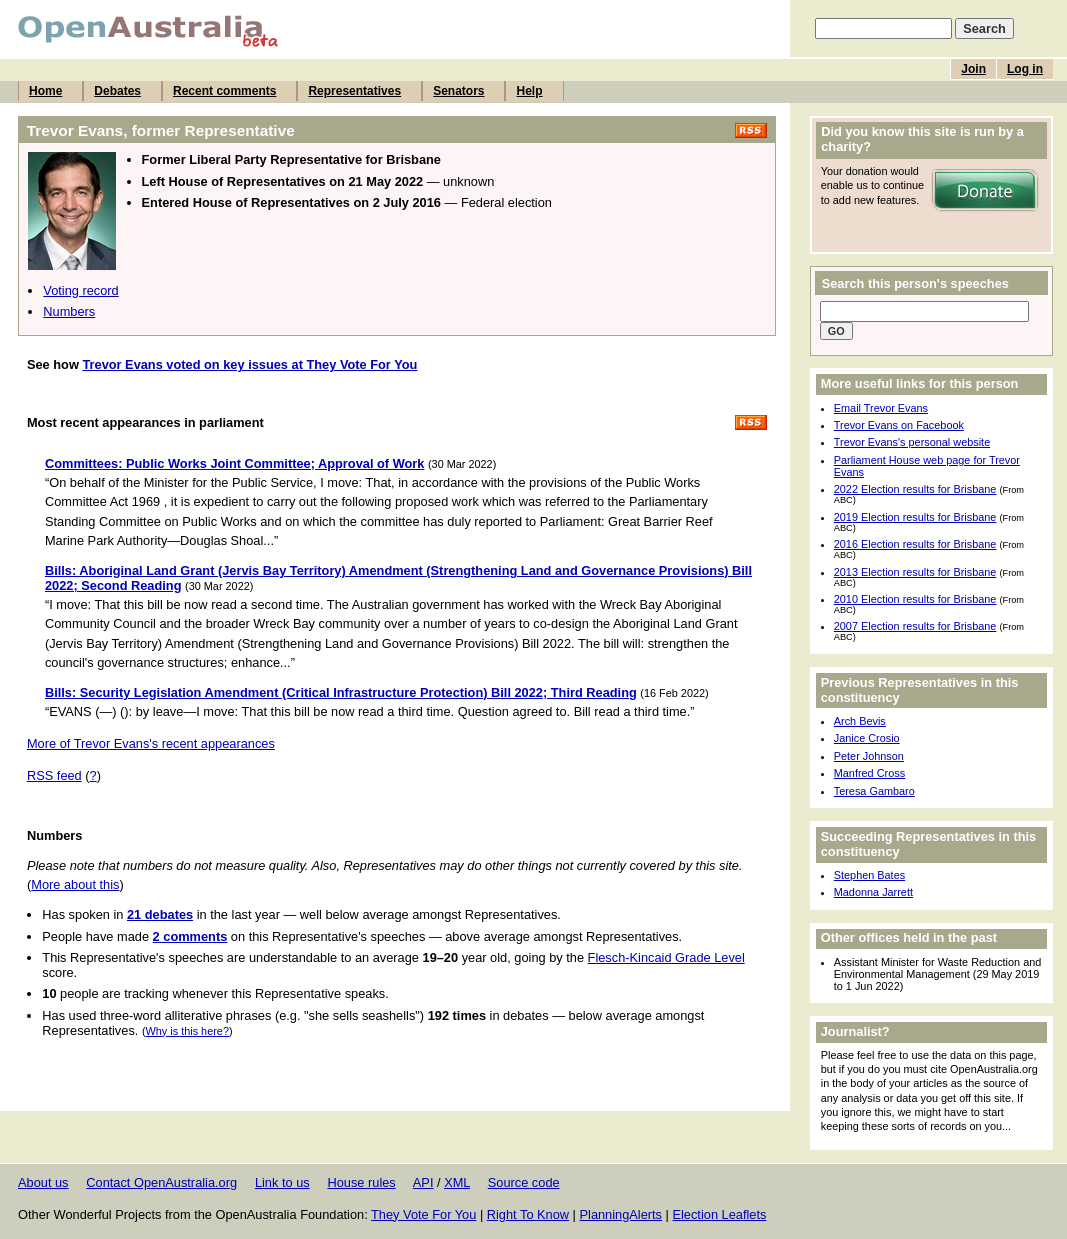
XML (457, 1182)
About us (43, 1182)
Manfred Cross (869, 773)
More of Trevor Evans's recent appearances (151, 743)
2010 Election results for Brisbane (915, 599)
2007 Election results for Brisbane (915, 626)
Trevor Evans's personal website (912, 442)
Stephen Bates (869, 875)
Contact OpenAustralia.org (161, 1182)
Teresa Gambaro (874, 791)
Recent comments (224, 91)
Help (529, 91)
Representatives (354, 91)
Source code (524, 1182)
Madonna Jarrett (873, 892)
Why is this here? (187, 1031)
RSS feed (54, 775)
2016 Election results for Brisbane (915, 544)
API (423, 1182)
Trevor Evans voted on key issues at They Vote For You (249, 364)
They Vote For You (423, 1214)
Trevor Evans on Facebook (899, 425)
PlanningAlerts (621, 1214)
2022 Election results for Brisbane (915, 489)
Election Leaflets (719, 1214)
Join (973, 69)
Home (45, 91)
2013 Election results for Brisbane (915, 572)
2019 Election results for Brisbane (915, 517)
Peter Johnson (869, 756)
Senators (458, 91)
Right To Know (528, 1214)
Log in (1025, 69)
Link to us (282, 1182)
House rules (361, 1182)
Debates (117, 91)
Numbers (69, 311)
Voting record (80, 290)
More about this (75, 884)
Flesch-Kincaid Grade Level (666, 957)
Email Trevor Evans (881, 408)
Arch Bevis (860, 721)
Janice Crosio (867, 738)
